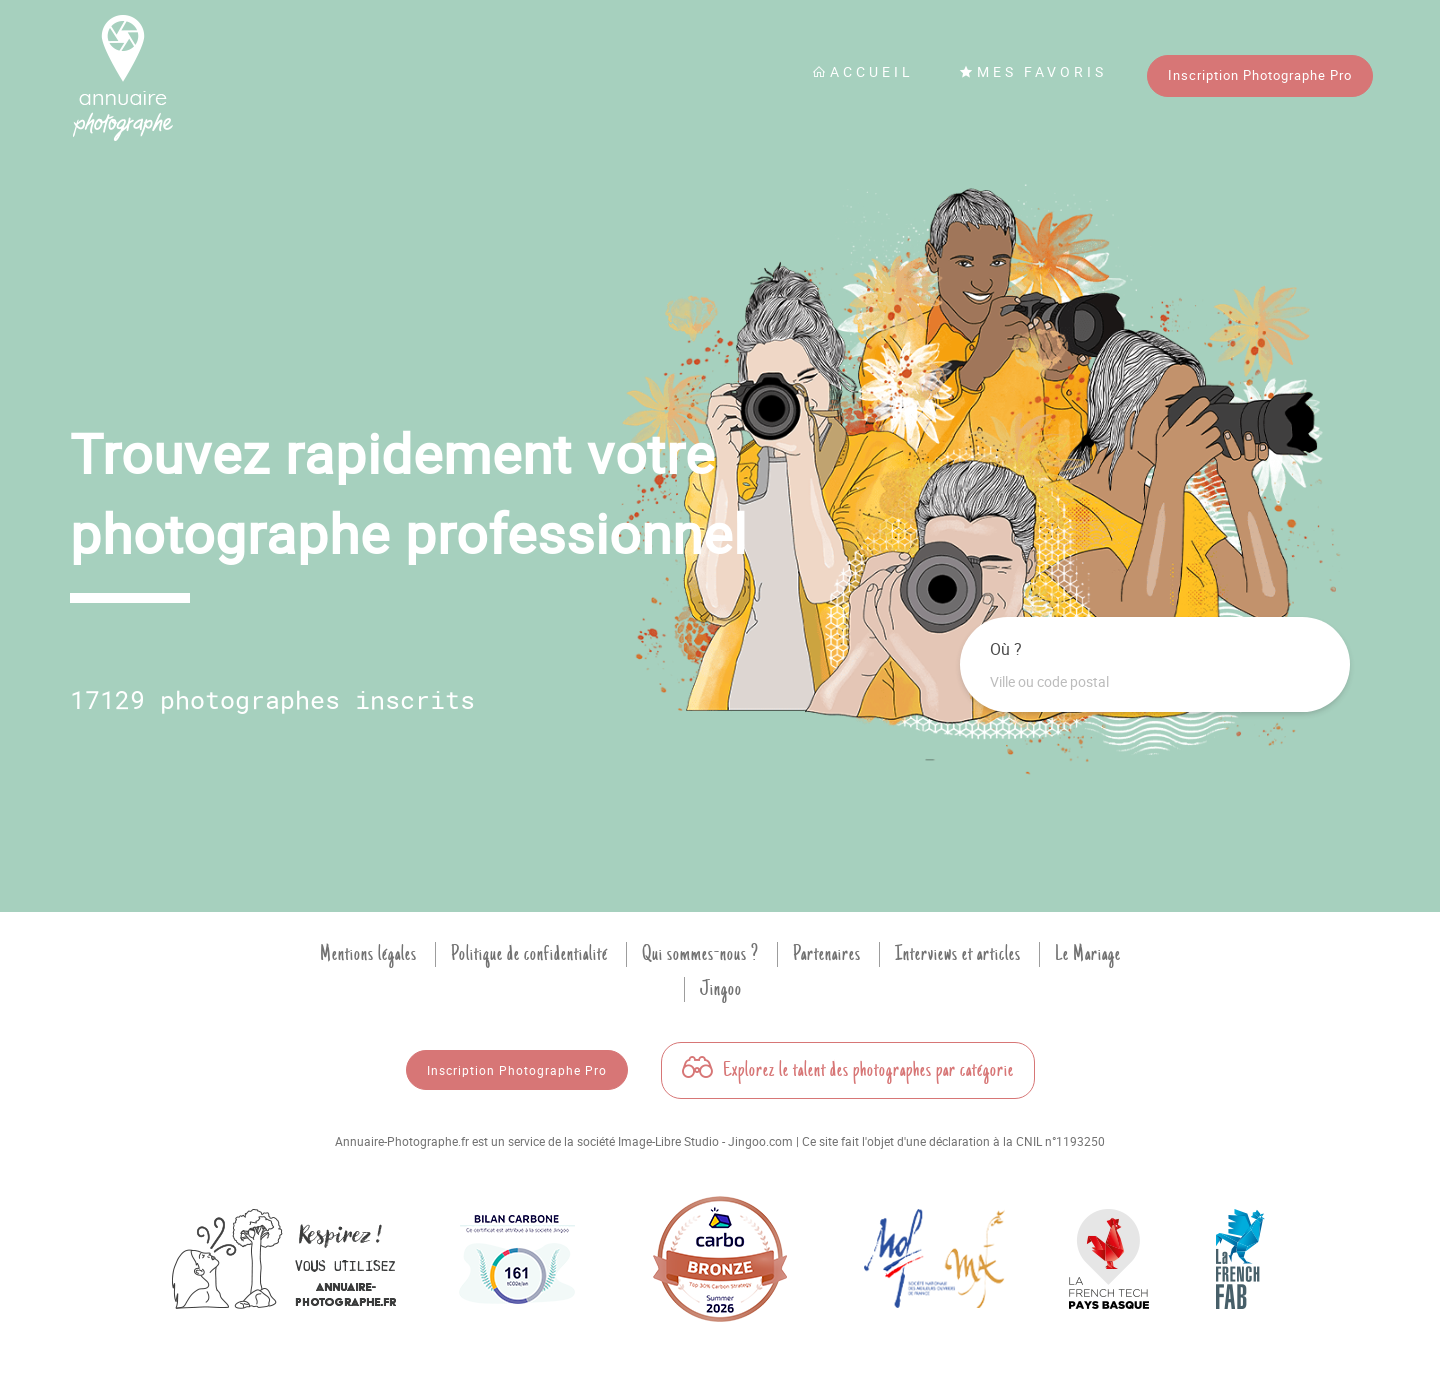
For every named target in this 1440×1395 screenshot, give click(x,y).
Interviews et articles (958, 954)
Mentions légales (368, 954)
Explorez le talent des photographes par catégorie (848, 1070)
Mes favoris (1033, 71)
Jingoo (721, 989)
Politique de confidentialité (529, 954)
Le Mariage (1088, 954)
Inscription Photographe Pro (1260, 75)
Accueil (863, 71)
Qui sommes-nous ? (700, 954)
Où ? (1006, 649)
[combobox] (1155, 682)
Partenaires (827, 954)
